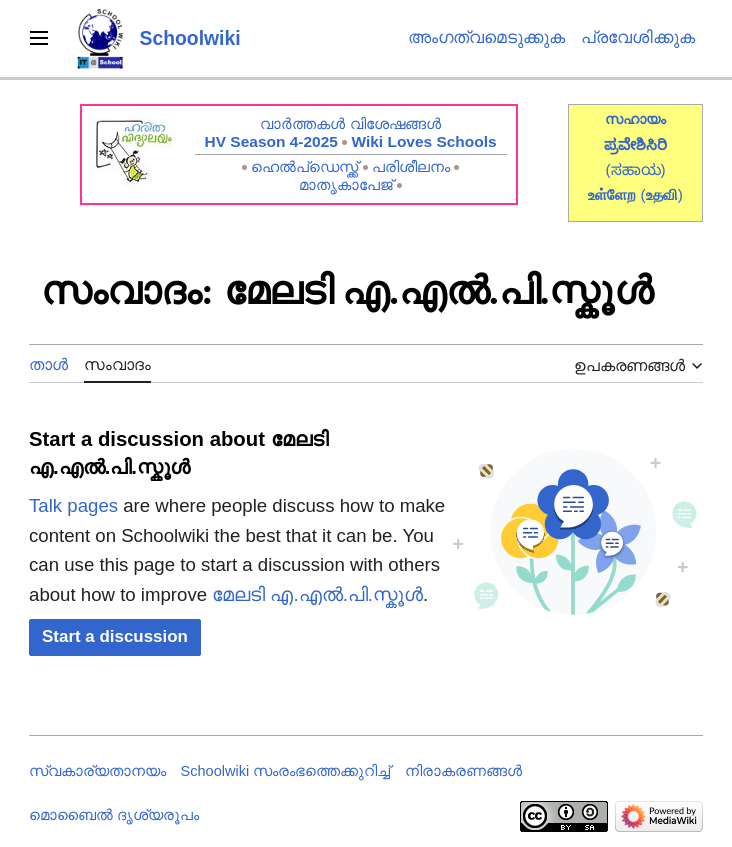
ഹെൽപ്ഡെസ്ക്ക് (304, 166)
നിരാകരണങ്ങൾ (463, 771)
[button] (115, 637)
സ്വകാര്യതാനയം (97, 771)
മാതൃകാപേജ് (346, 184)
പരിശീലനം (411, 166)
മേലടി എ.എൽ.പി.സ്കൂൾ (317, 594)
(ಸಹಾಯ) (635, 169)
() (662, 194)
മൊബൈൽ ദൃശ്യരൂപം (114, 815)
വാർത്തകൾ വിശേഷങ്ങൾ (350, 123)
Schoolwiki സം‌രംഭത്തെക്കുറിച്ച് (286, 771)
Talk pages (73, 505)
